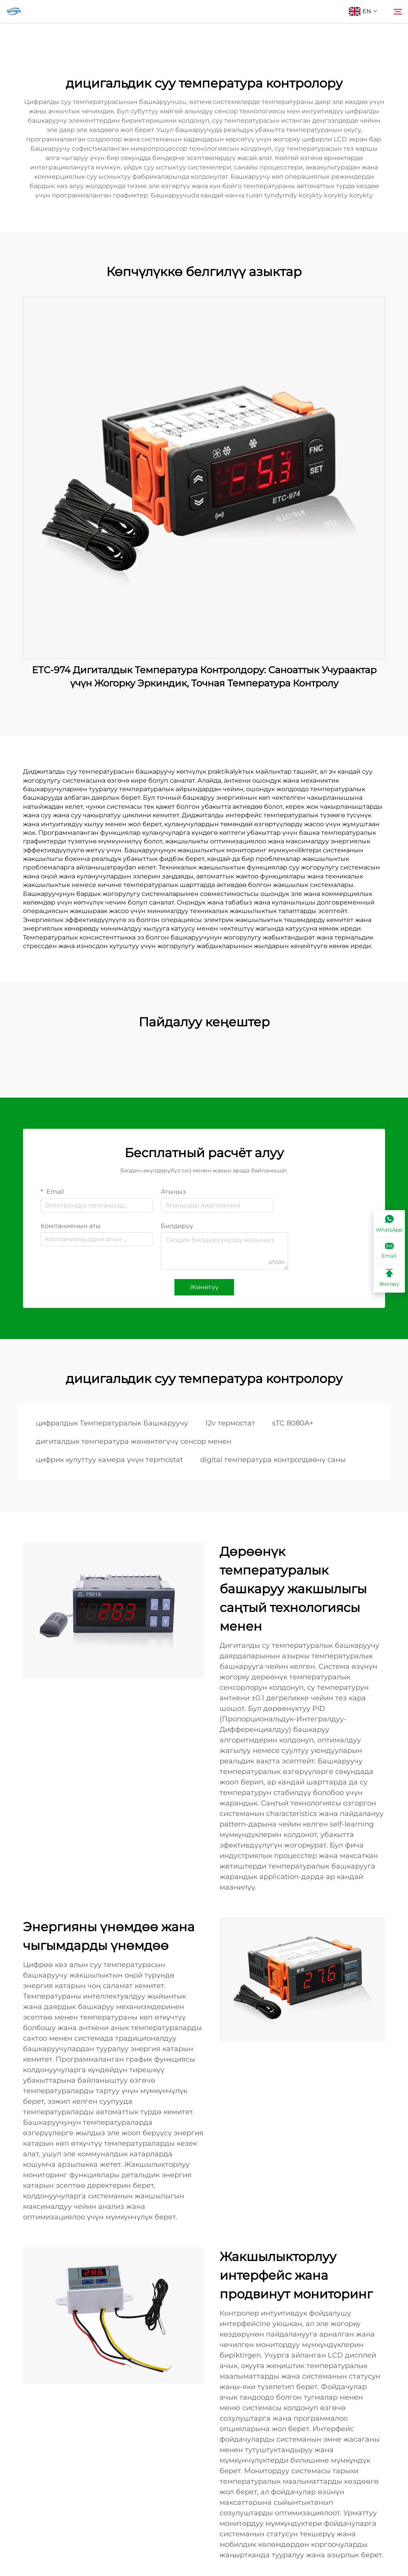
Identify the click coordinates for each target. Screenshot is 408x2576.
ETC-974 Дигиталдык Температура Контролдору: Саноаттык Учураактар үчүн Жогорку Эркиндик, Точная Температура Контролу (204, 676)
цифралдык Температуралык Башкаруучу (112, 1423)
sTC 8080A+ (292, 1423)
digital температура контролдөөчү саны (273, 1459)
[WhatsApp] (389, 1224)
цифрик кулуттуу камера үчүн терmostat (109, 1459)
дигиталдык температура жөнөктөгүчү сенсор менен (133, 1441)
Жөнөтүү (204, 1287)
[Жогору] (389, 1278)
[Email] (389, 1251)
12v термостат (230, 1423)
